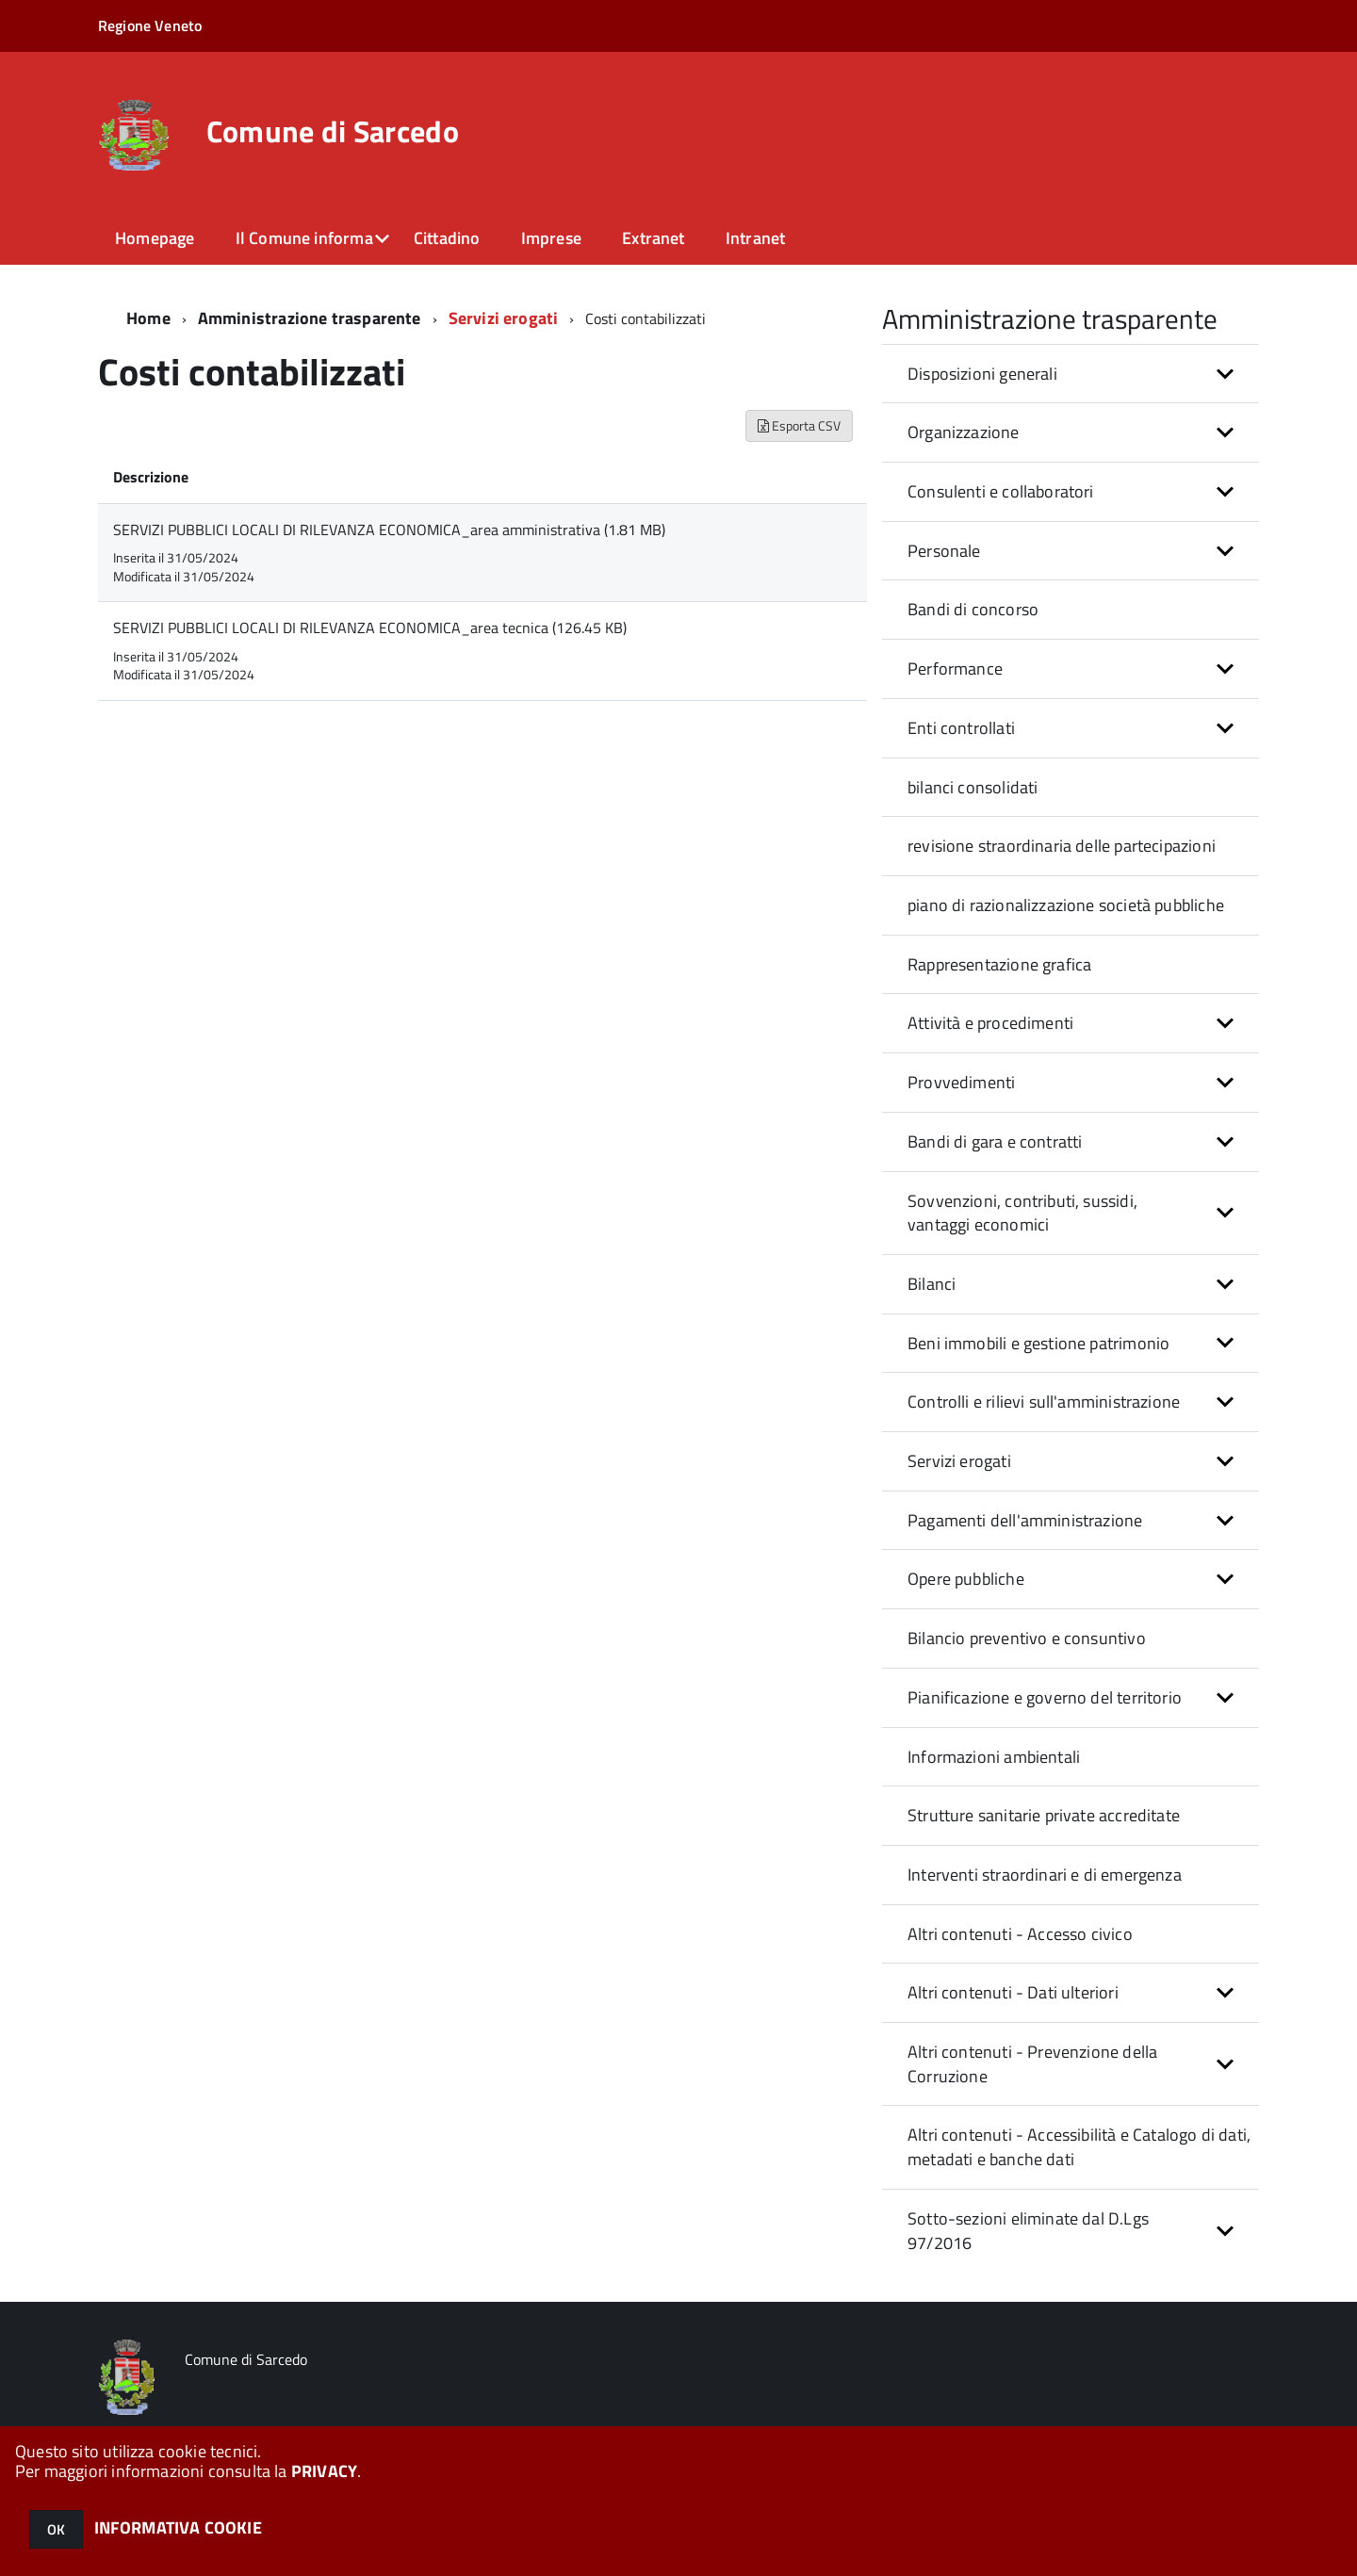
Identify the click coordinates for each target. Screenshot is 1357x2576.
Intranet (755, 238)
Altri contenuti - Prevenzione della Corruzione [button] (1032, 2064)
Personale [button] (944, 550)
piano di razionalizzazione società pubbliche (1065, 905)
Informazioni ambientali (993, 1756)
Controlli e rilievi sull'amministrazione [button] (1043, 1401)
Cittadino (447, 238)
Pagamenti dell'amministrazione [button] (1024, 1520)
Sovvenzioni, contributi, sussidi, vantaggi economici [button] (1022, 1213)
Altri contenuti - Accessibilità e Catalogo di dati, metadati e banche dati (1079, 2147)
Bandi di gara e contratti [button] (995, 1141)
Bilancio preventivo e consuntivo (1026, 1638)
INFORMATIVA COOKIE (178, 2527)
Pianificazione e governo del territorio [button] (1044, 1697)
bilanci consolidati (972, 787)
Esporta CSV (799, 425)
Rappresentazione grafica (999, 964)
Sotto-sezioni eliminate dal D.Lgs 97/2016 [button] (1028, 2231)
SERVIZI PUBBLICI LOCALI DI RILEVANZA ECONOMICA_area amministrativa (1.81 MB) (389, 529)
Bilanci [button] (931, 1283)
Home (148, 318)
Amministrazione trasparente (309, 318)
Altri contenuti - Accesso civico (1020, 1934)
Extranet (653, 238)
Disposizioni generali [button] (982, 373)
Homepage (154, 238)
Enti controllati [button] (961, 728)
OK (56, 2529)
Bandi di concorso (972, 609)
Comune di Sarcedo (332, 131)
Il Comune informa (304, 238)
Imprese (551, 238)
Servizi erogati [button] (959, 1461)
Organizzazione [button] (963, 432)
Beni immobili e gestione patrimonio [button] (1038, 1343)
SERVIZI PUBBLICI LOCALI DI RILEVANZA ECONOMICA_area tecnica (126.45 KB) (370, 627)
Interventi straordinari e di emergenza (1044, 1874)
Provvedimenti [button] (961, 1082)
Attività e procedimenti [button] (990, 1022)
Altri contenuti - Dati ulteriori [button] (1013, 1992)
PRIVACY (324, 2471)
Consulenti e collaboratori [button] (1000, 491)
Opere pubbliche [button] (965, 1578)
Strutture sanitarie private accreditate (1043, 1815)
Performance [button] (955, 668)
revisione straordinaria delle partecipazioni (1061, 845)
